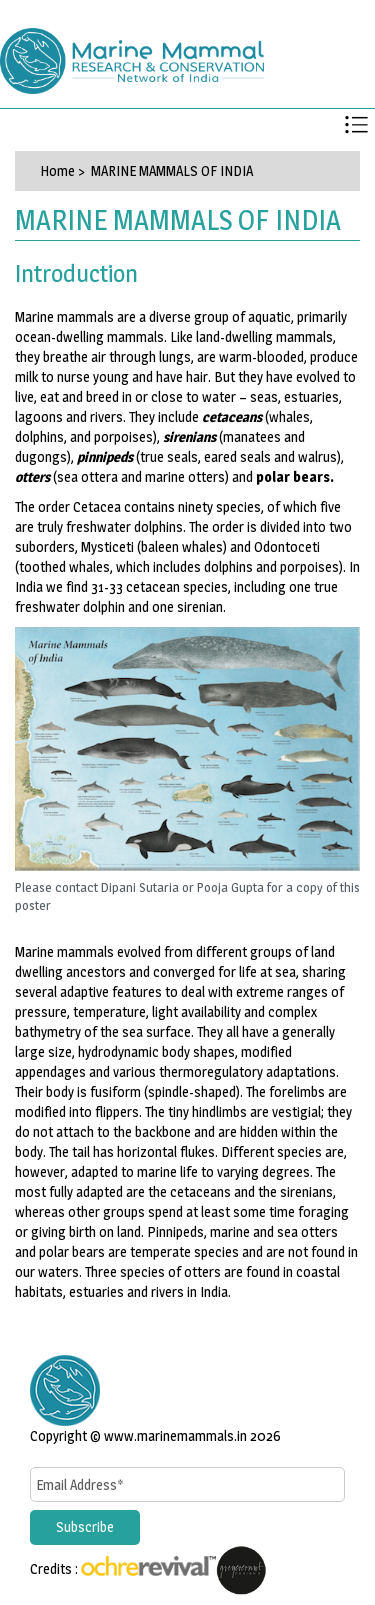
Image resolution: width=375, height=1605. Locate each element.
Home (57, 170)
